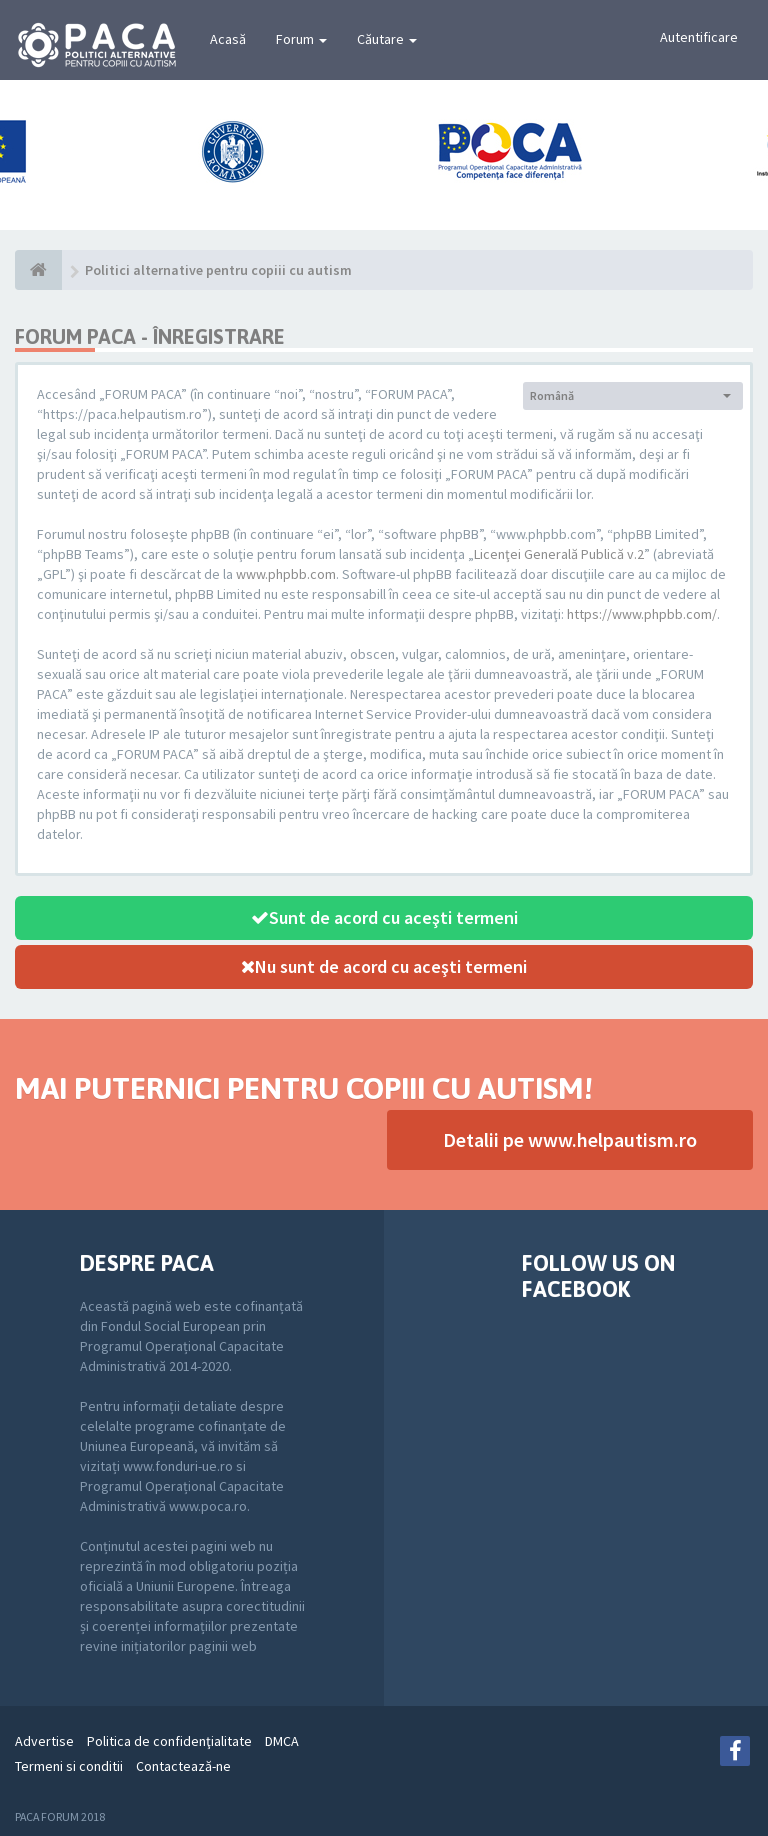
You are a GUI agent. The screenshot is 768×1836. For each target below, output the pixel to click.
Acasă (228, 39)
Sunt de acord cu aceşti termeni (384, 917)
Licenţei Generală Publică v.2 (559, 554)
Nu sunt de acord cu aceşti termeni (384, 966)
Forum (301, 39)
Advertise (44, 1741)
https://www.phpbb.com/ (642, 614)
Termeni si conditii (69, 1766)
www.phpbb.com (286, 574)
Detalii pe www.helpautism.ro (570, 1139)
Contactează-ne (183, 1766)
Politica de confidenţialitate (169, 1741)
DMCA (282, 1741)
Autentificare (699, 37)
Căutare (387, 39)
